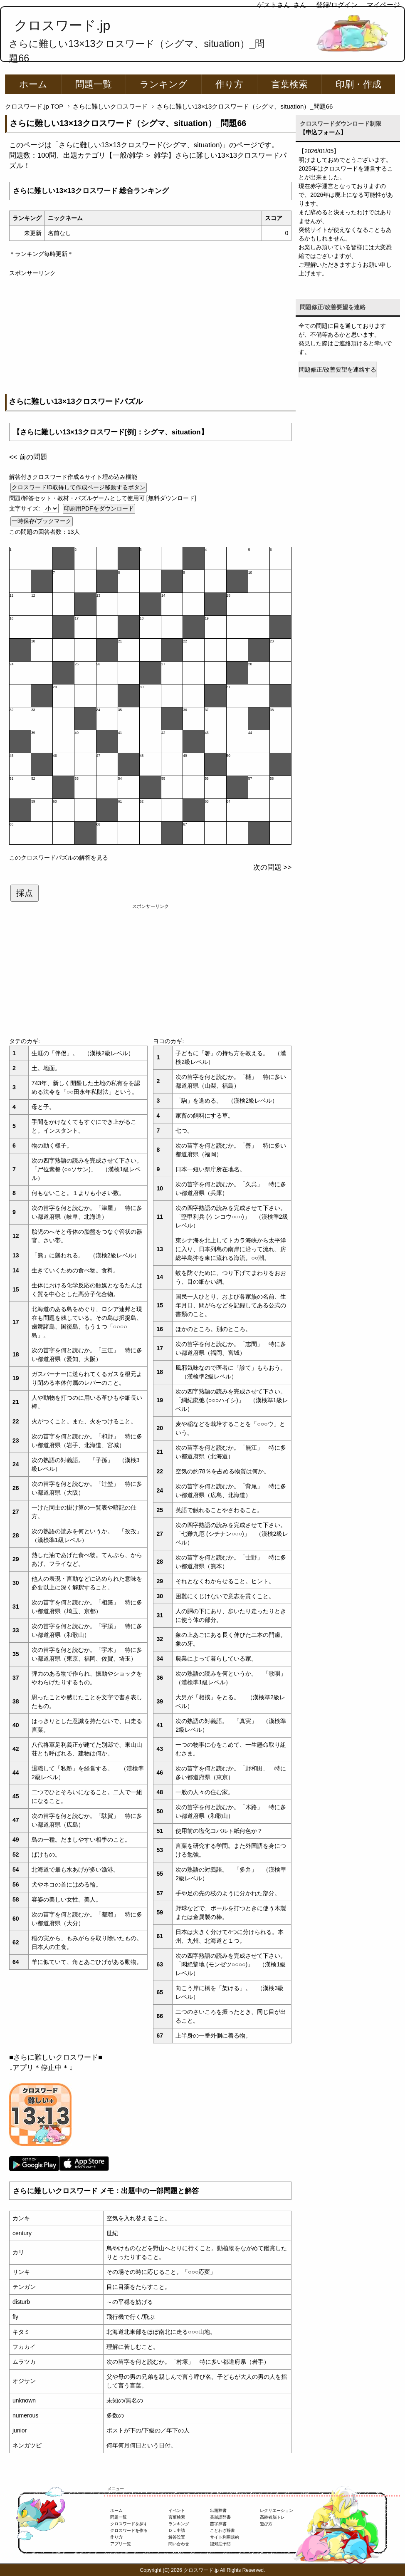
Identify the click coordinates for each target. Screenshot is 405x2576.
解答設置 (176, 2537)
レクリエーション (276, 2510)
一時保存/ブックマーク (42, 521)
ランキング (164, 84)
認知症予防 (220, 2543)
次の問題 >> (272, 867)
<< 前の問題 (28, 457)
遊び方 (266, 2523)
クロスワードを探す (129, 2523)
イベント (176, 2510)
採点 (24, 893)
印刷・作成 (358, 84)
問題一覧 (93, 84)
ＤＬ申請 (176, 2530)
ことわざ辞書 (222, 2530)
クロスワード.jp (62, 25)
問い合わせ (178, 2543)
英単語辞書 (220, 2517)
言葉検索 (289, 84)
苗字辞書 (218, 2523)
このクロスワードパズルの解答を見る (58, 857)
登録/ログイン (337, 4)
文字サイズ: (25, 508)
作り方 (229, 84)
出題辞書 (218, 2510)
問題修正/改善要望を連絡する (337, 369)
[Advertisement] (150, 336)
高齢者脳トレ (272, 2517)
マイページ (383, 4)
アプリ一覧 (120, 2543)
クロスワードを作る (129, 2530)
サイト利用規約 (224, 2537)
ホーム (33, 84)
